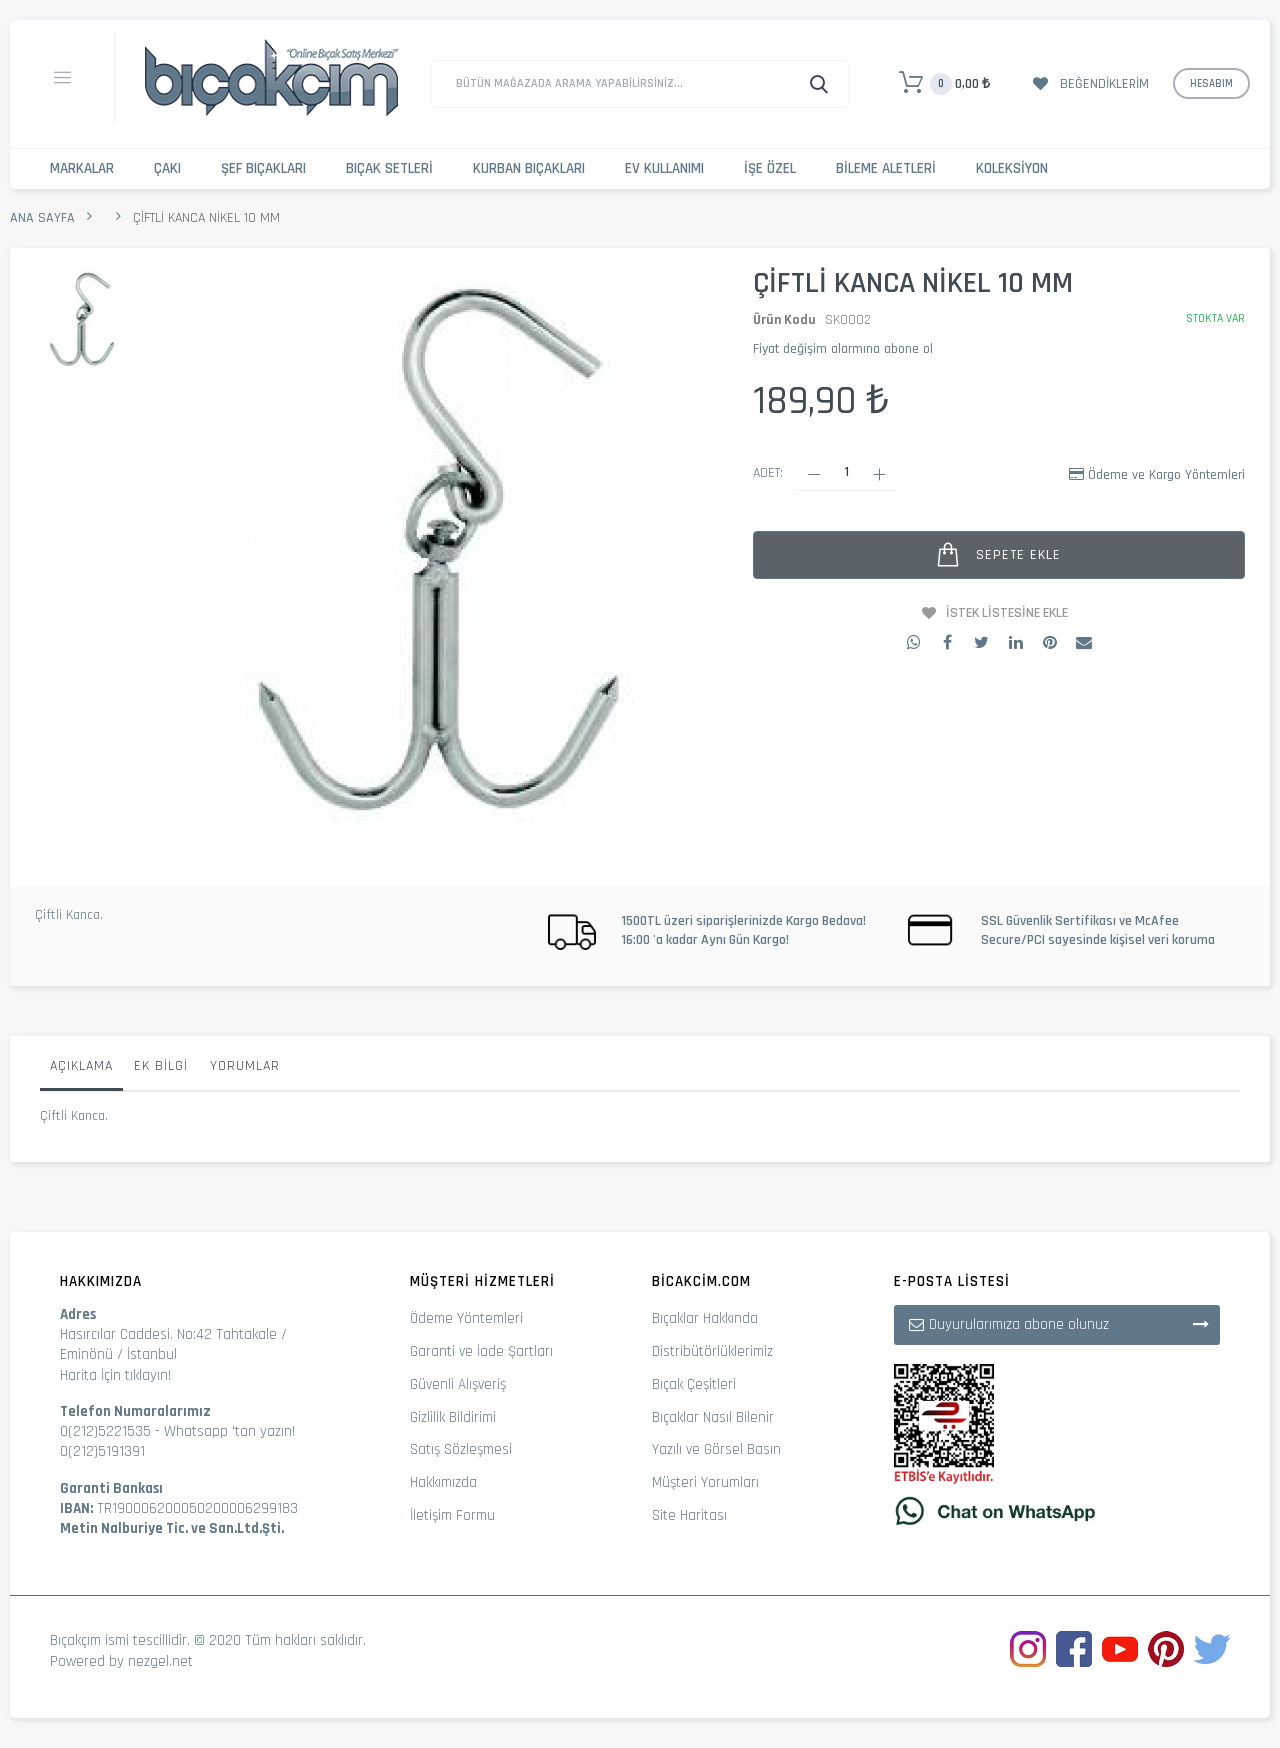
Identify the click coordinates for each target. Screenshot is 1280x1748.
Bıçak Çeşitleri (694, 1384)
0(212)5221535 (105, 1431)
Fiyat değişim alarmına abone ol (843, 349)
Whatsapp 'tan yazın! (229, 1431)
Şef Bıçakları (263, 168)
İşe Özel (770, 168)
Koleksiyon (1012, 168)
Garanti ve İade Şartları (481, 1351)
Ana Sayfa (42, 218)
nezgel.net (160, 1661)
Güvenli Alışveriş (458, 1384)
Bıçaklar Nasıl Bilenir (713, 1417)
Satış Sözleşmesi (461, 1449)
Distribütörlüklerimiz (712, 1351)
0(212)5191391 (102, 1451)
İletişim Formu (452, 1515)
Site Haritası (689, 1515)
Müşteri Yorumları (705, 1482)
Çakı (167, 168)
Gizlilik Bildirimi (453, 1417)
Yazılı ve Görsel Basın (716, 1449)
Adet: (768, 473)
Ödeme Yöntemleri (466, 1318)
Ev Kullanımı (664, 168)
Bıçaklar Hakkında (705, 1318)
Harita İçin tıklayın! (115, 1375)
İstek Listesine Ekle (1007, 613)
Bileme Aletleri (886, 168)
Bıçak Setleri (389, 168)
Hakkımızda (443, 1482)
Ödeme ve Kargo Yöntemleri (1166, 475)
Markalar (82, 168)
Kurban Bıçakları (529, 168)
